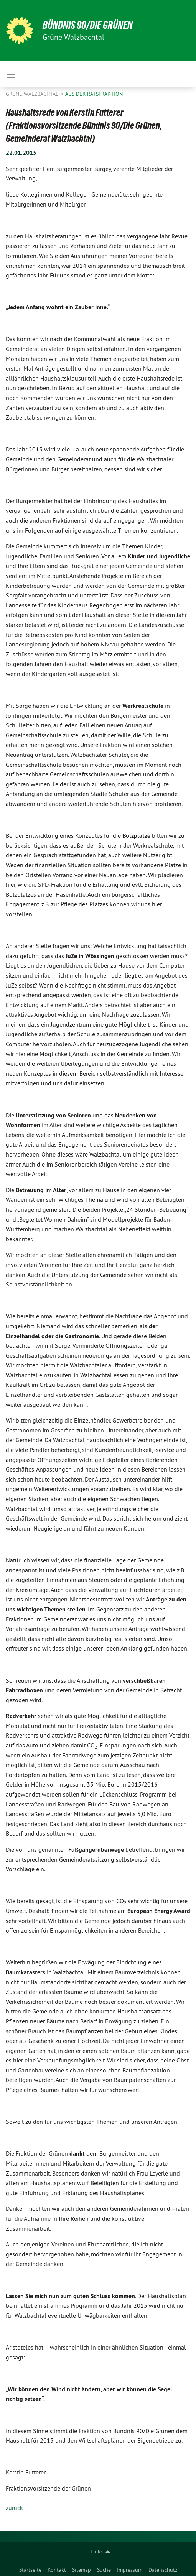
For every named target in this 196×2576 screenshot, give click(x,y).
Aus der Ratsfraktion (94, 93)
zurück (14, 2508)
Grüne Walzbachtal (32, 93)
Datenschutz (162, 2569)
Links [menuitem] (97, 2551)
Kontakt (57, 2569)
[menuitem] (30, 2568)
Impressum (129, 2569)
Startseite (30, 2569)
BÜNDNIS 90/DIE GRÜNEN (88, 25)
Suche (104, 2569)
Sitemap (81, 2569)
